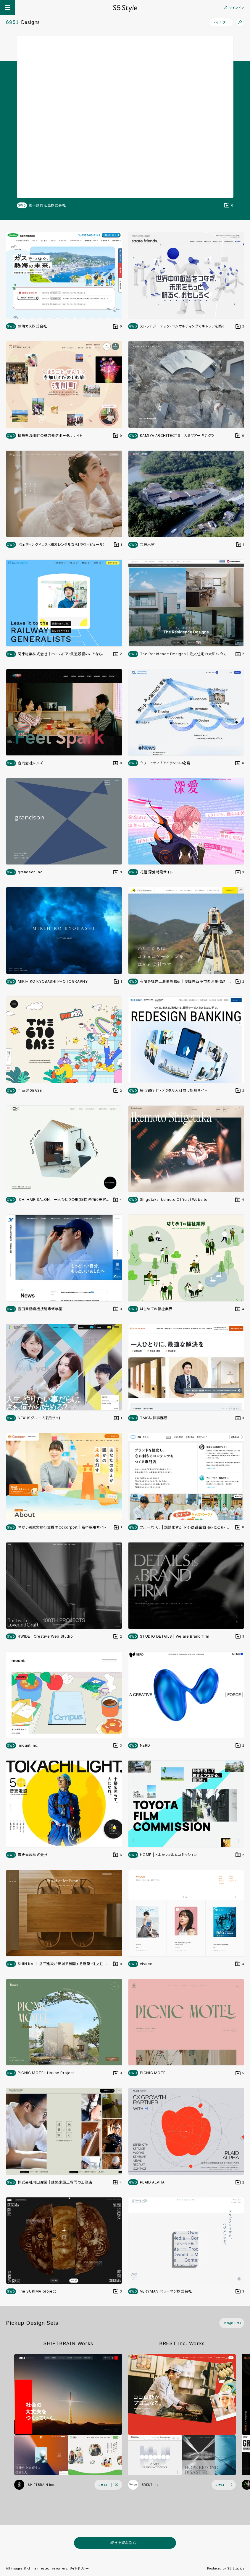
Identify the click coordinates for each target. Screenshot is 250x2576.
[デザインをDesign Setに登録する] (228, 205)
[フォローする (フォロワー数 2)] (224, 2485)
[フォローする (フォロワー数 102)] (108, 2485)
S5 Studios (235, 2568)
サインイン (234, 7)
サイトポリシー (79, 2568)
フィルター (221, 22)
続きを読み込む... (125, 2543)
